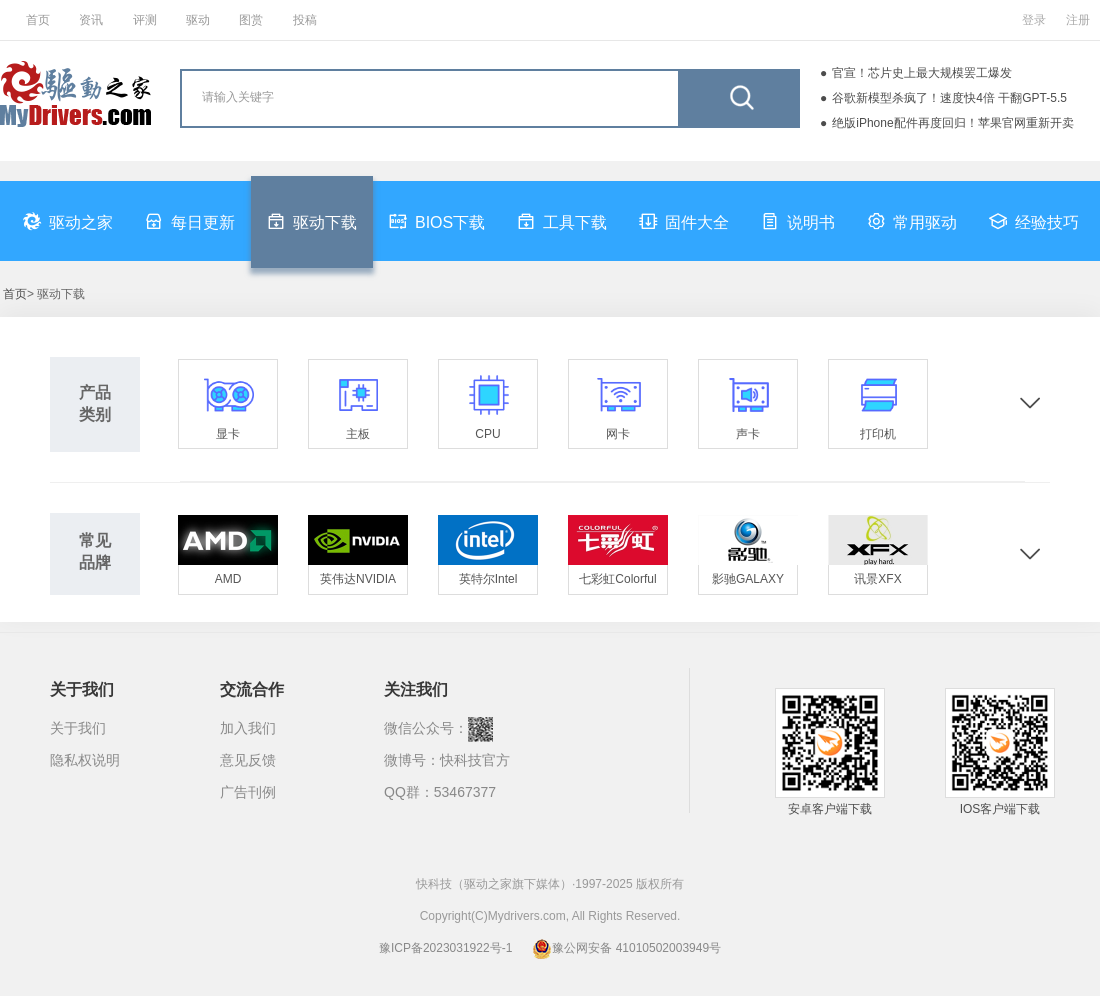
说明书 (798, 221)
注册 (1078, 20)
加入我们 (248, 728)
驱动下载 (312, 221)
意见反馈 (248, 760)
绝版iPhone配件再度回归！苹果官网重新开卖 (952, 123)
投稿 (305, 20)
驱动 (198, 20)
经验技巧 (1034, 221)
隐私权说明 (85, 760)
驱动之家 (68, 221)
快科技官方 (475, 760)
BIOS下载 (437, 221)
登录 (1034, 20)
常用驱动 (912, 221)
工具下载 (562, 221)
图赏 (251, 20)
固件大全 (684, 221)
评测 (145, 20)
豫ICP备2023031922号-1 (445, 948)
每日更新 (190, 221)
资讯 (91, 20)
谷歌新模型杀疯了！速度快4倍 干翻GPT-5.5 (949, 98)
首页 (38, 20)
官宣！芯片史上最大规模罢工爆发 (922, 73)
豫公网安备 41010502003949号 (626, 948)
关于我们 (78, 728)
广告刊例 (248, 792)
